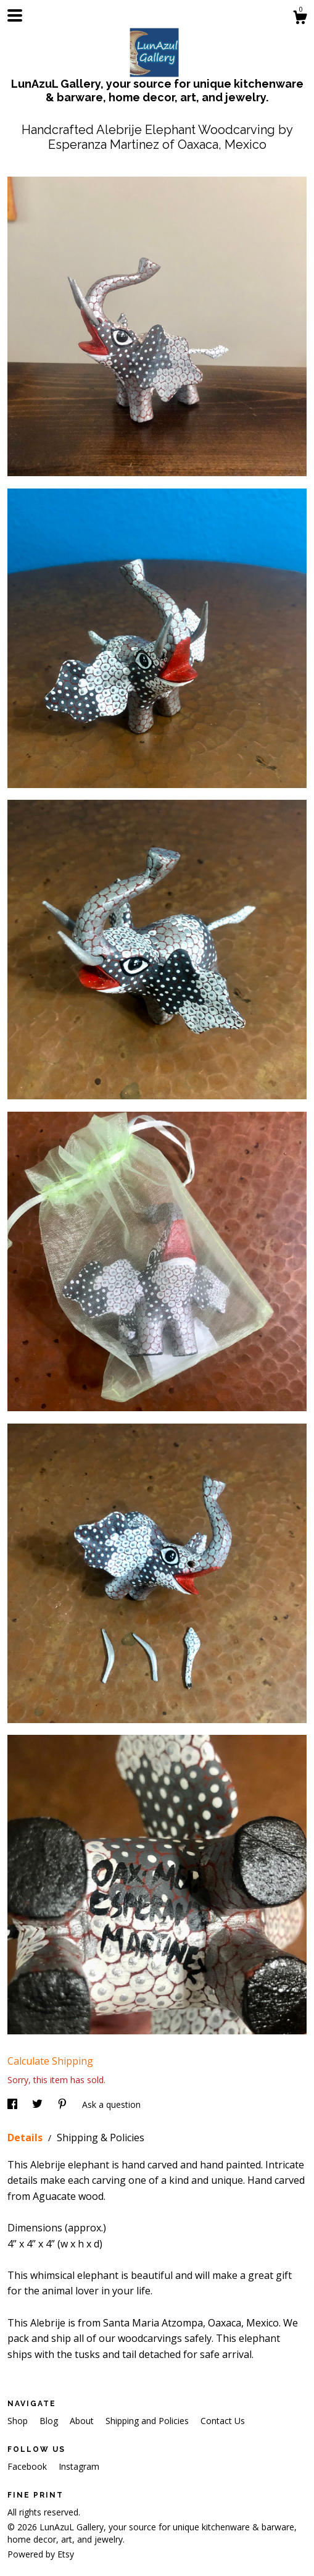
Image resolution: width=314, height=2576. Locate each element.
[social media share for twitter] (38, 2104)
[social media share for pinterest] (63, 2104)
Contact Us (222, 2421)
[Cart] (300, 18)
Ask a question (111, 2104)
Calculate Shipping (50, 2061)
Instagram (79, 2466)
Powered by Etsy (40, 2554)
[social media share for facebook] (13, 2104)
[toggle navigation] (14, 15)
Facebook (28, 2466)
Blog (49, 2421)
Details (26, 2137)
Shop (18, 2421)
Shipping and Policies (148, 2421)
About (83, 2421)
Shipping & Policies (100, 2137)
